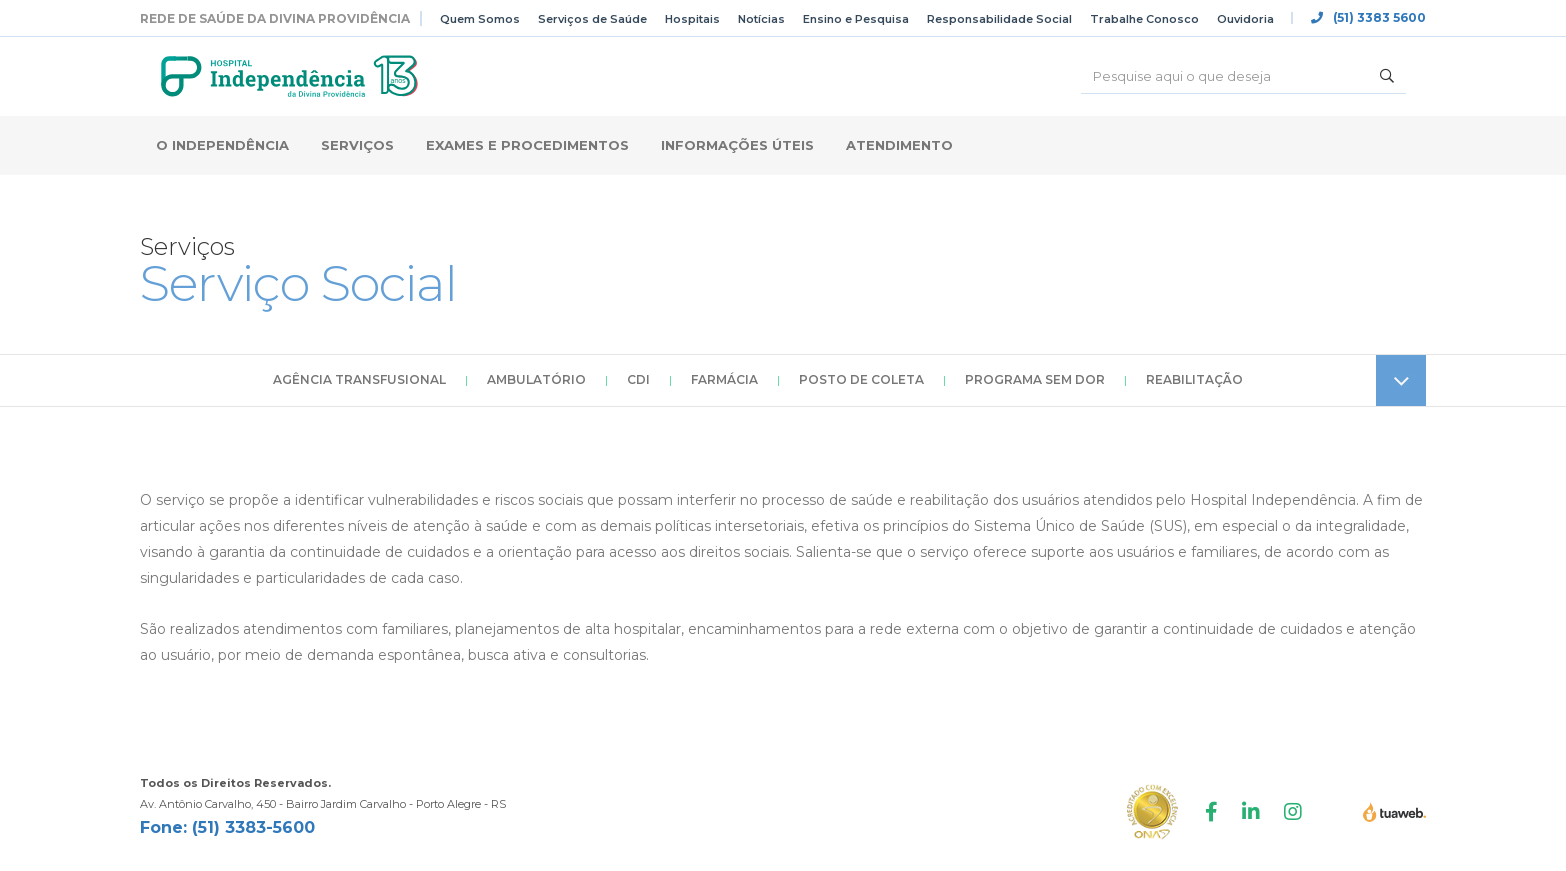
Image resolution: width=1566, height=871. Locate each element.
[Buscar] (1224, 76)
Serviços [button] (357, 145)
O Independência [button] (222, 145)
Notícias (761, 19)
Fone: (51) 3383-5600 (227, 827)
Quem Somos (480, 19)
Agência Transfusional (359, 379)
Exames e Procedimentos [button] (527, 145)
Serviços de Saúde (592, 19)
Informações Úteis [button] (737, 145)
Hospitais (692, 19)
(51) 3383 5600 (1368, 18)
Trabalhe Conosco (1144, 19)
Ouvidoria (1245, 19)
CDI (638, 379)
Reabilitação (1194, 379)
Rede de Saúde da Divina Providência (275, 18)
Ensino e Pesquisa (856, 19)
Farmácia (724, 379)
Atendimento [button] (899, 145)
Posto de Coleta (861, 379)
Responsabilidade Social (999, 19)
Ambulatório (536, 379)
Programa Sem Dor (1035, 379)
